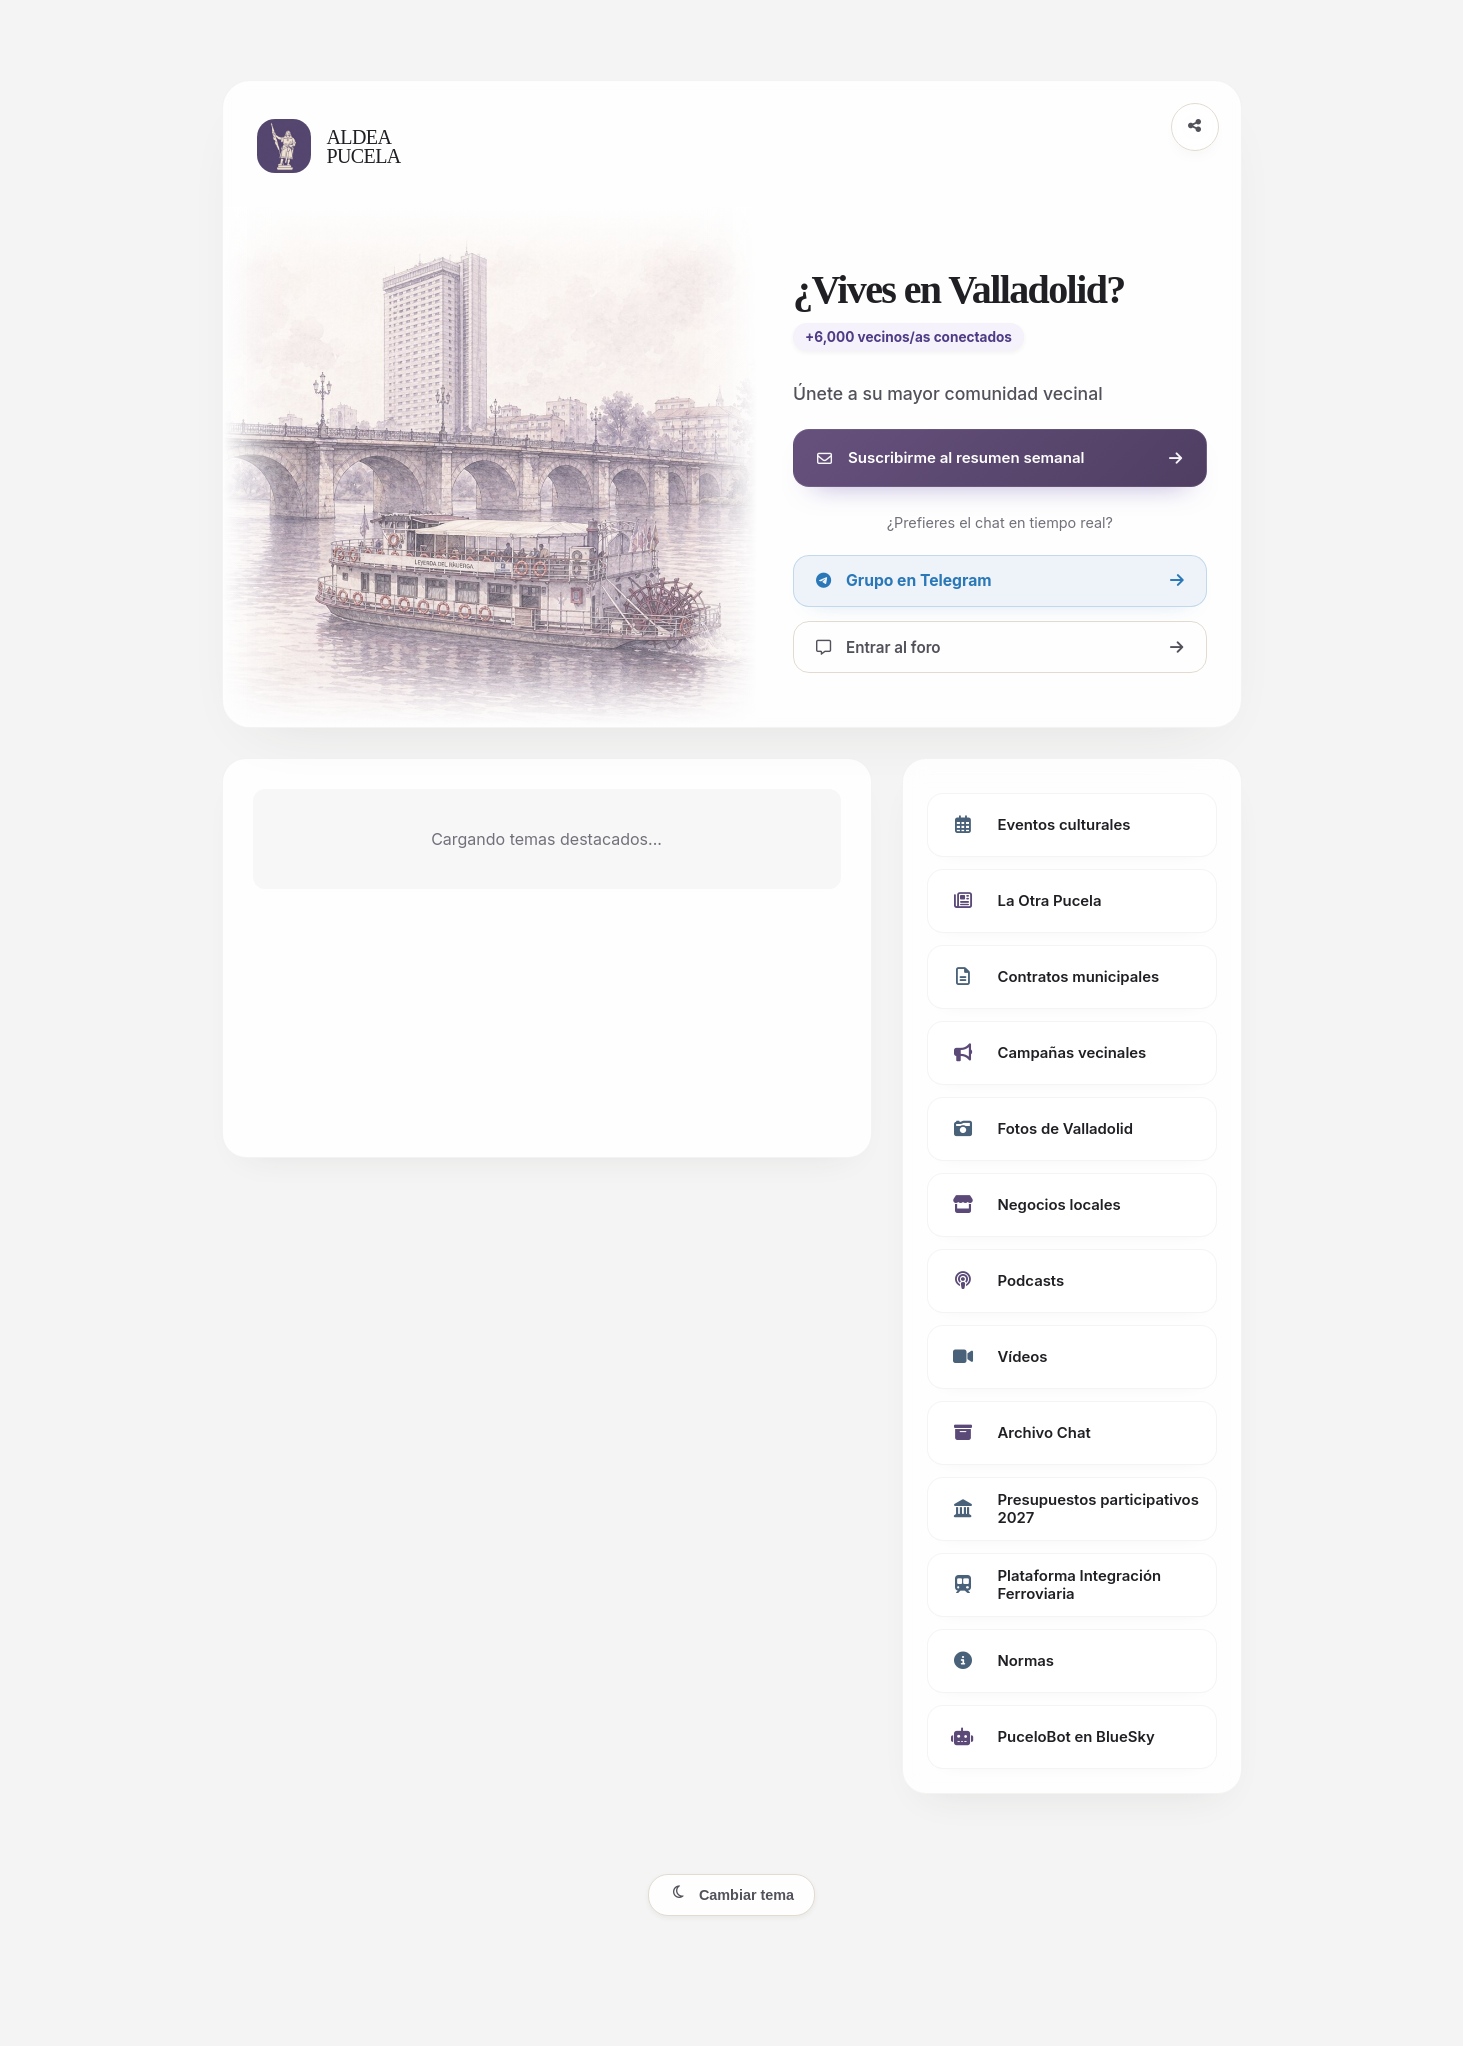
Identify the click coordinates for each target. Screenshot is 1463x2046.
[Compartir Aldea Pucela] (1195, 127)
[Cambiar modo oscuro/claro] (731, 1895)
